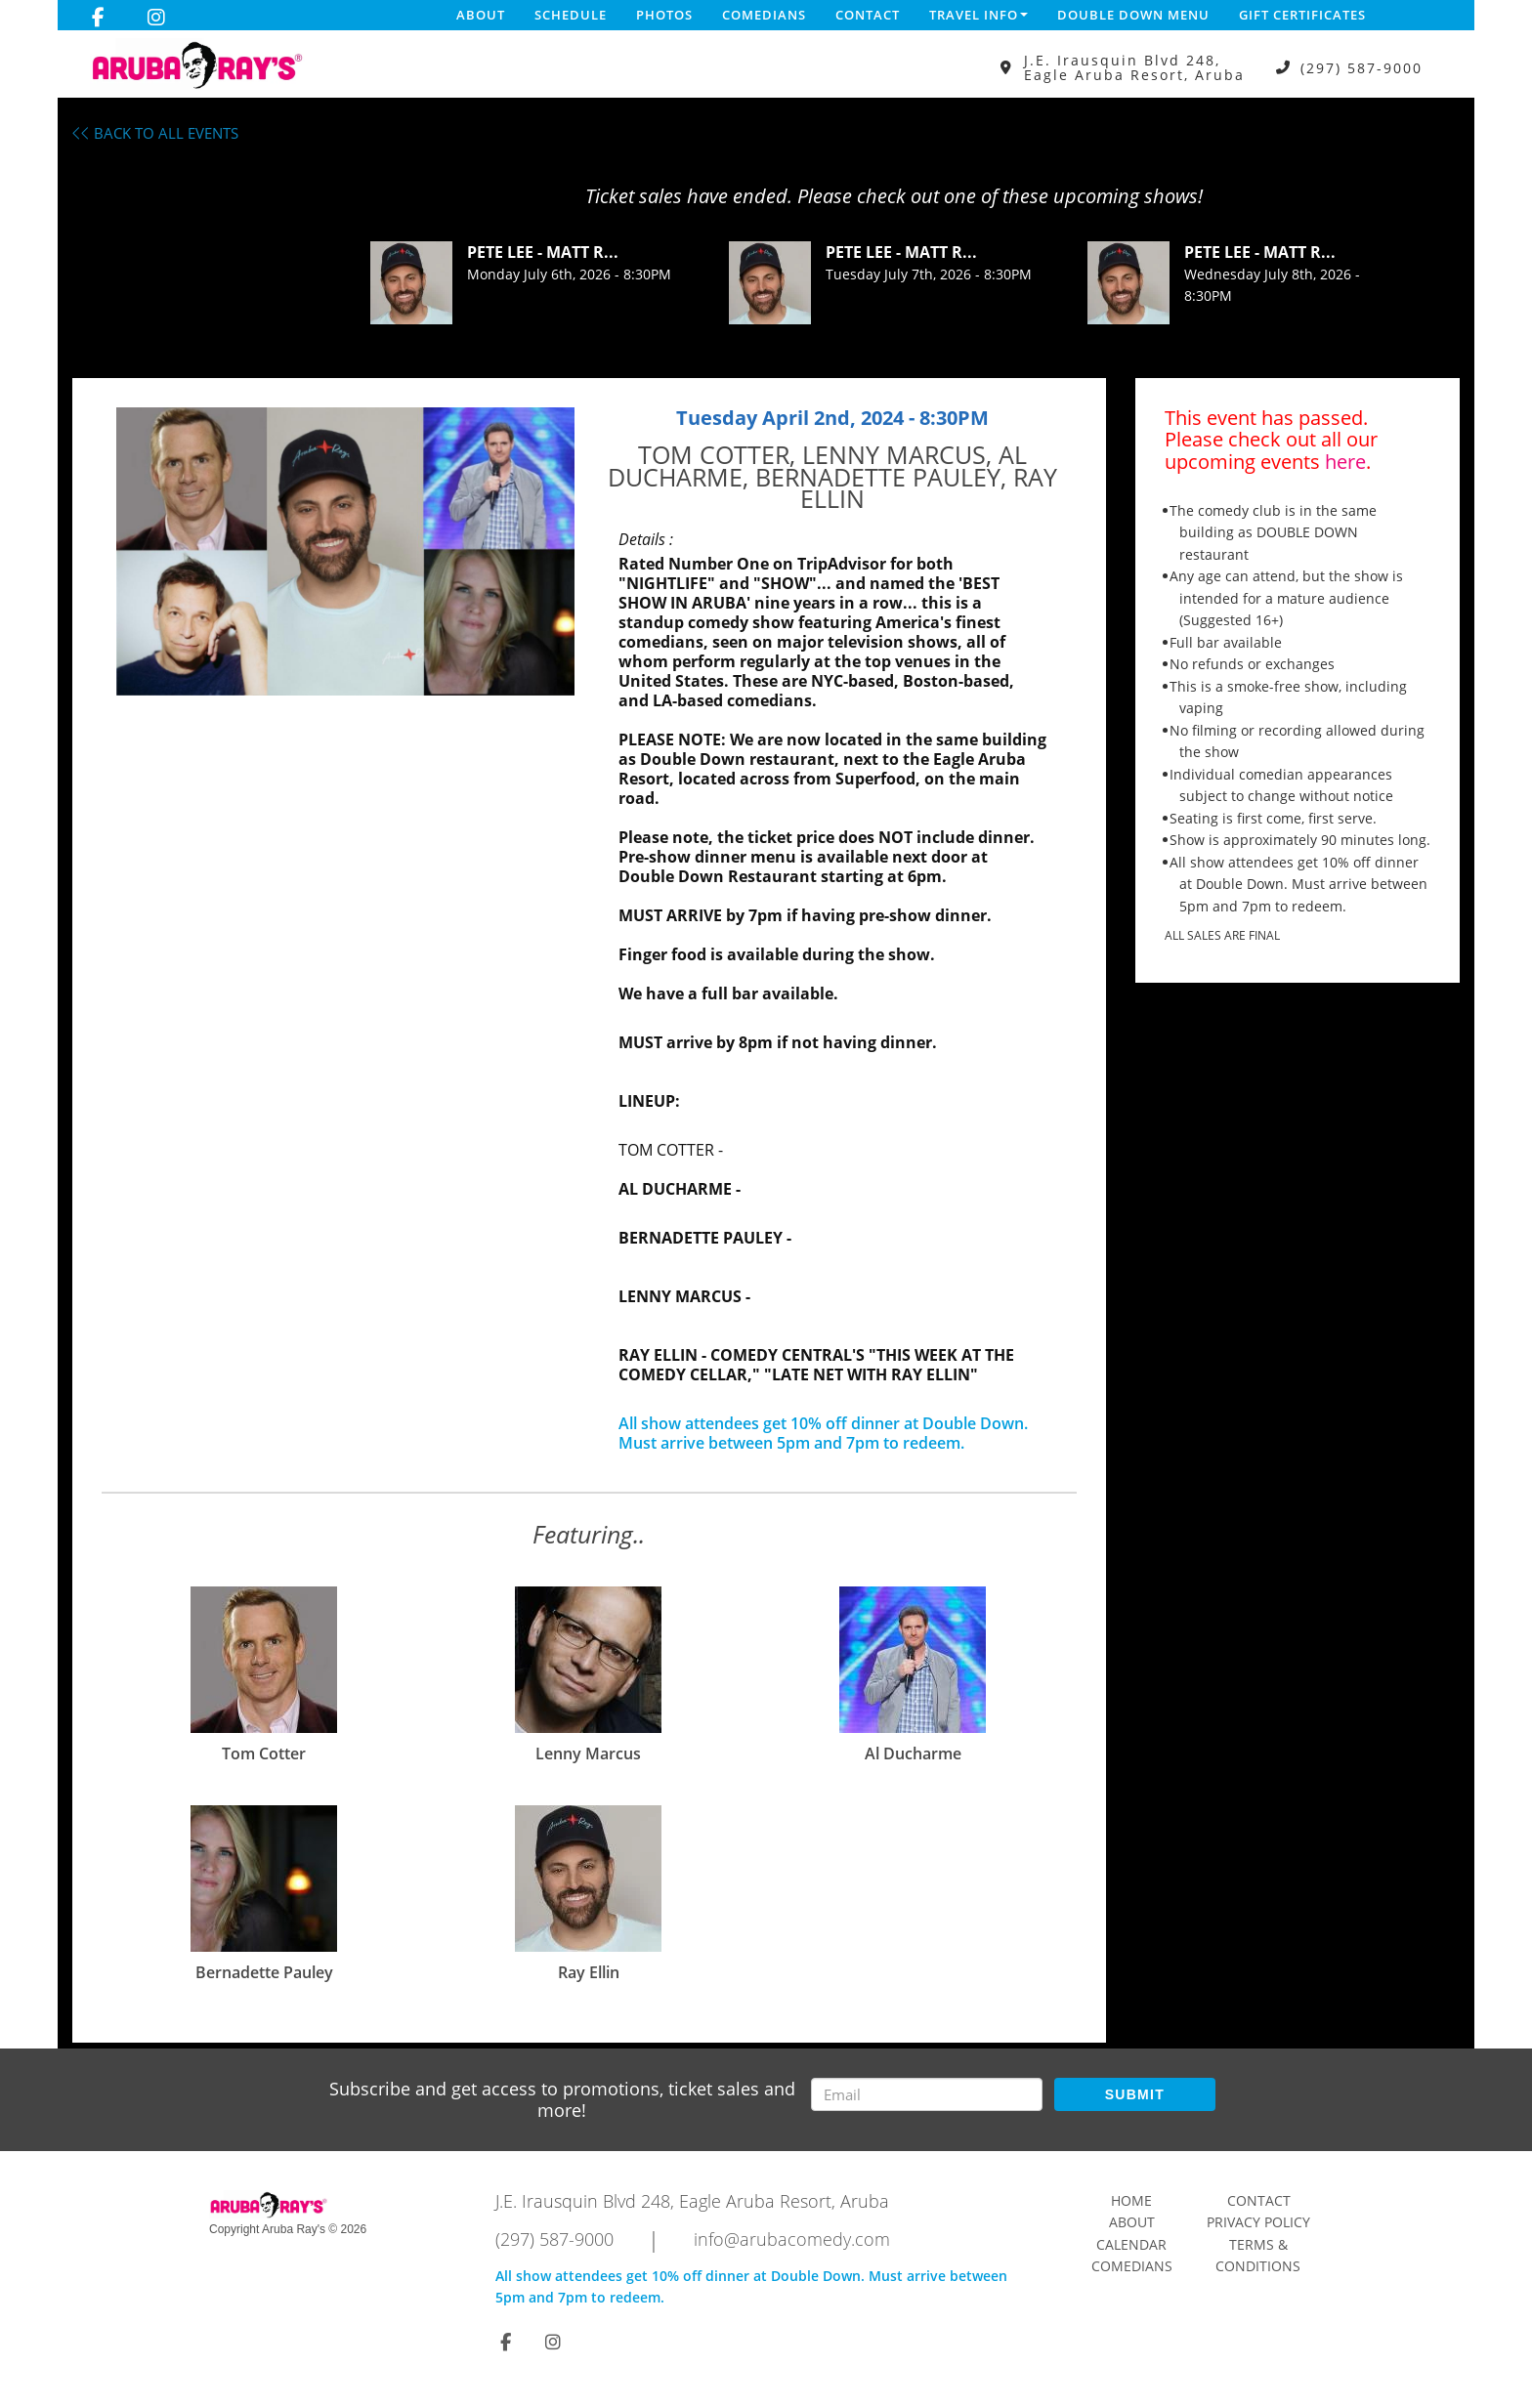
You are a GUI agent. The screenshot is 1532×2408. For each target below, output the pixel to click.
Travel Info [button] (978, 14)
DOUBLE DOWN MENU (1133, 14)
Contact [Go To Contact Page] (1259, 2200)
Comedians (764, 14)
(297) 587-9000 (1361, 68)
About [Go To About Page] (1132, 2222)
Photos (664, 14)
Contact (867, 14)
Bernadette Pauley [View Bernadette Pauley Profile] (264, 1972)
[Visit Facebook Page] (98, 17)
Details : (645, 539)
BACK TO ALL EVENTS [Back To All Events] (155, 133)
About (480, 14)
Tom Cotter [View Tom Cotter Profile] (264, 1753)
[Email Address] (927, 2094)
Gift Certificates (1302, 14)
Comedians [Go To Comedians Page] (1131, 2266)
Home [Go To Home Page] (1131, 2200)
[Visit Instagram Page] (156, 17)
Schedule (570, 14)
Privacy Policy (1258, 2222)
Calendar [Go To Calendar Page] (1131, 2244)
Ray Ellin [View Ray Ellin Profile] (588, 1972)
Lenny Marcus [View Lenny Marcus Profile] (588, 1753)
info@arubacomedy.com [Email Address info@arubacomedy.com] (792, 2239)
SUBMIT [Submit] (1135, 2094)
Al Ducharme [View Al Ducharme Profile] (913, 1753)
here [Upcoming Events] (1345, 461)
